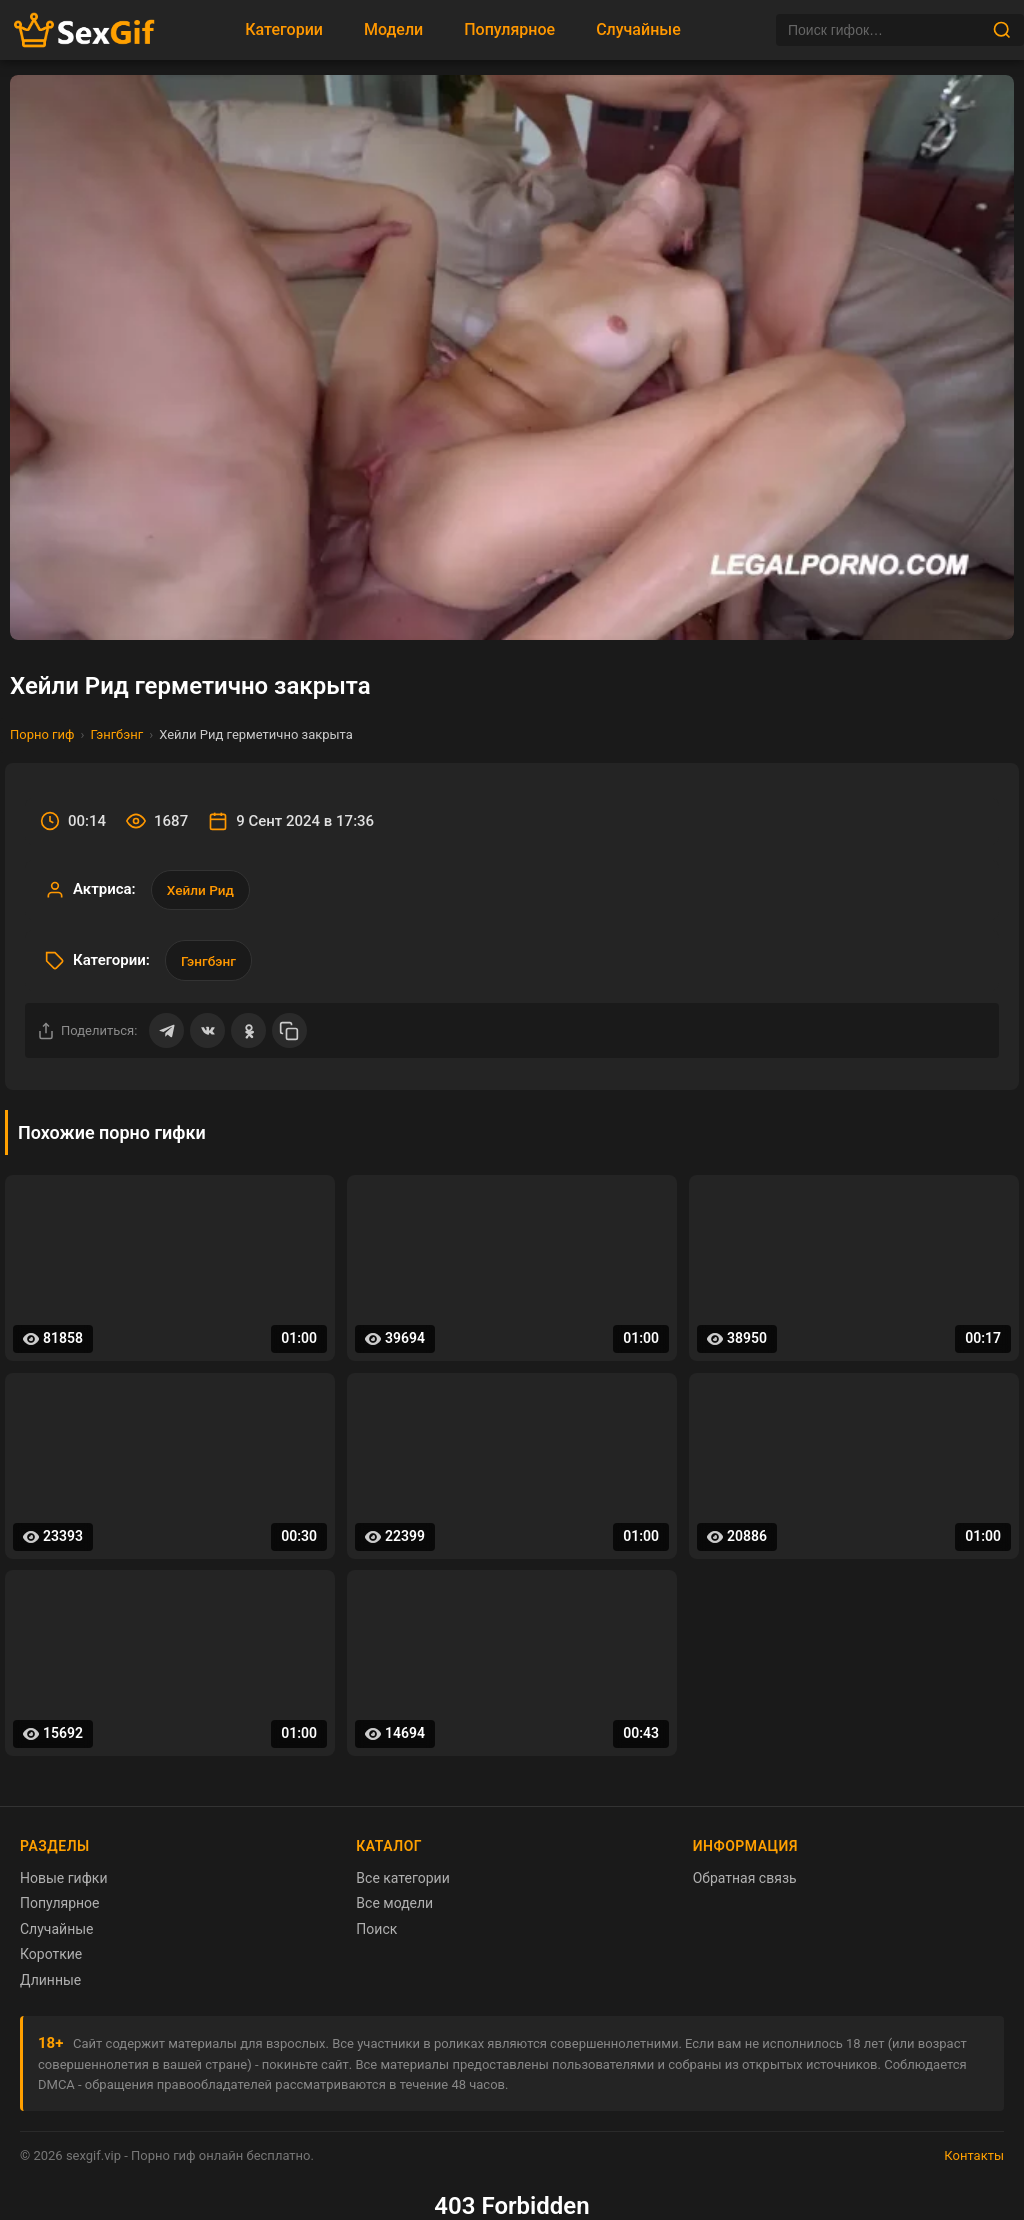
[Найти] (1002, 30)
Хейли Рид (202, 891)
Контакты (974, 2161)
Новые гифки (64, 1884)
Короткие (51, 1960)
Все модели (394, 1909)
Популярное (509, 29)
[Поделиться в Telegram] (167, 1036)
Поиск (376, 1935)
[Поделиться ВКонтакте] (209, 1036)
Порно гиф (42, 734)
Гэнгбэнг (116, 734)
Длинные (50, 1986)
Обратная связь (745, 1884)
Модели (393, 29)
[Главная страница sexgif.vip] (85, 30)
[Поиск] (884, 30)
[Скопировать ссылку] (293, 1036)
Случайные (638, 29)
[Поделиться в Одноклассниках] (251, 1036)
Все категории (402, 1884)
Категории (284, 29)
